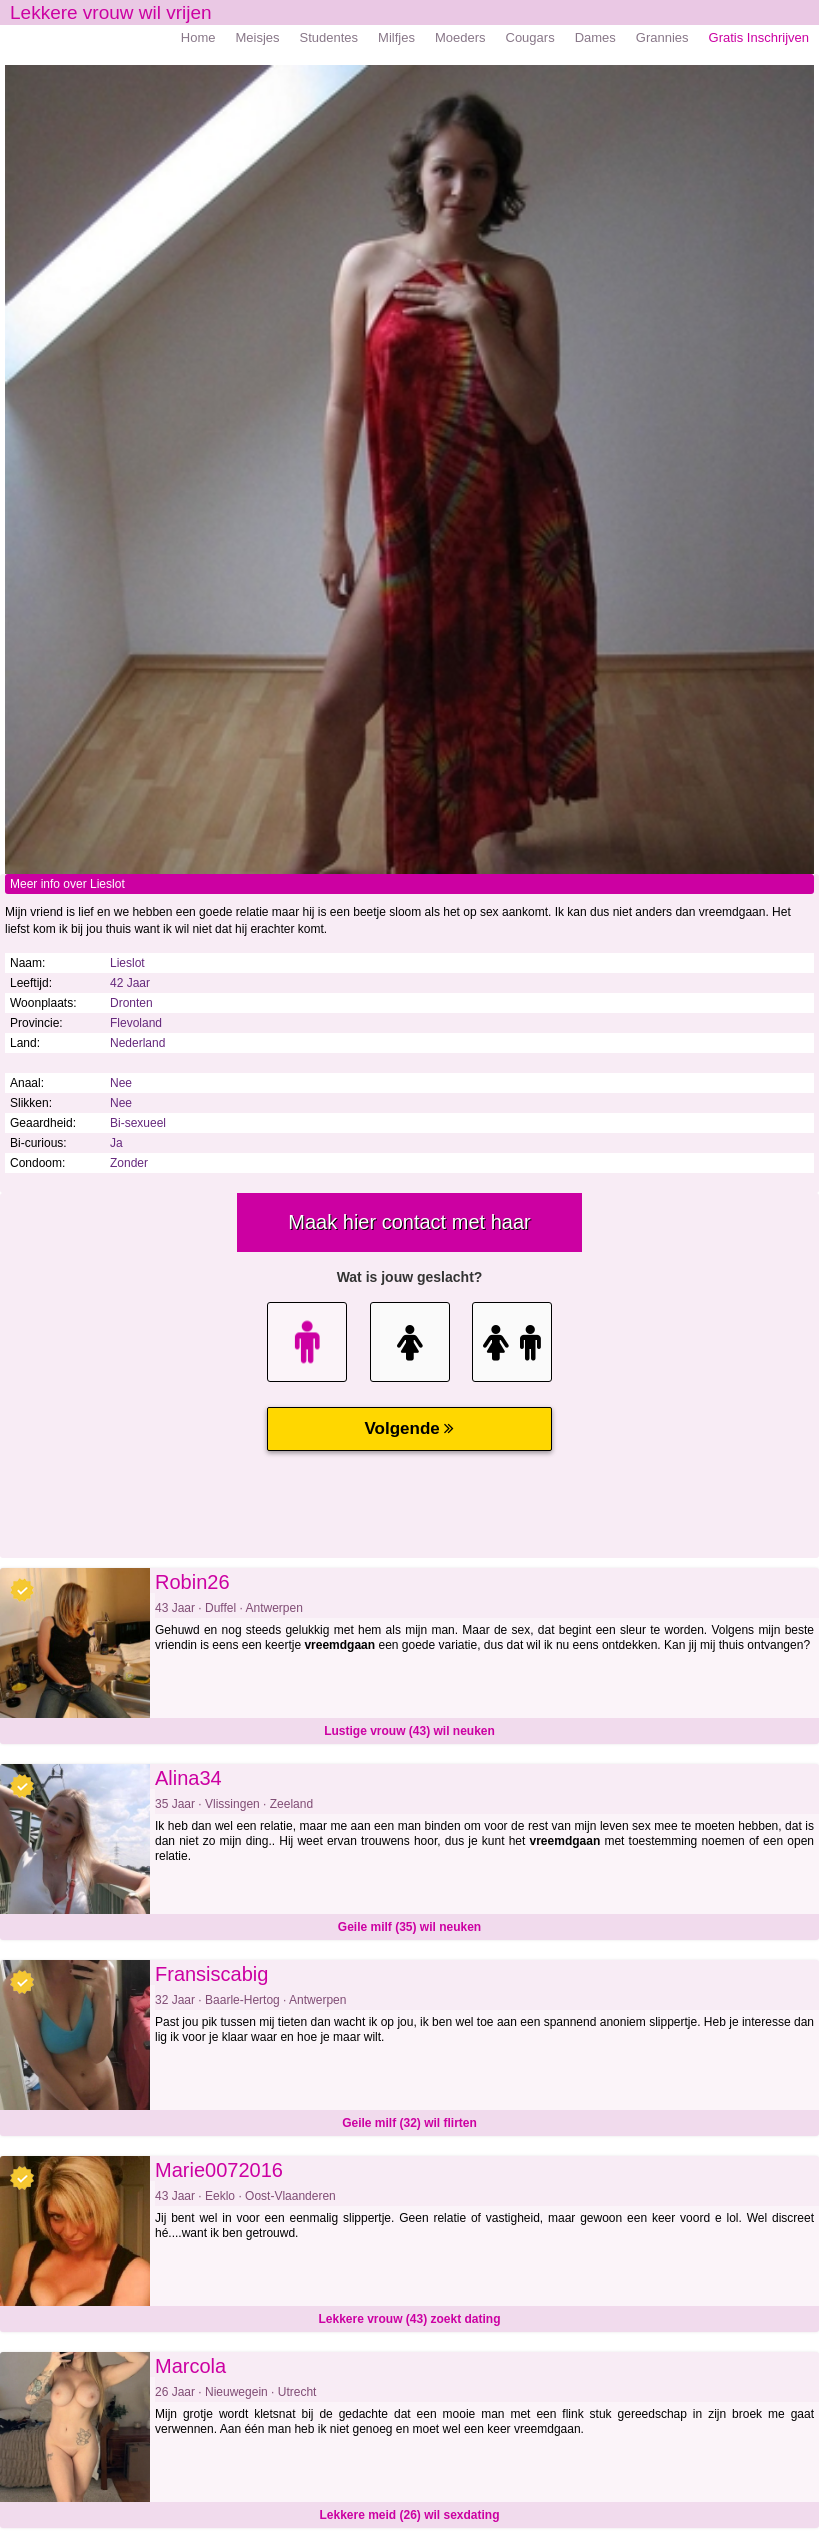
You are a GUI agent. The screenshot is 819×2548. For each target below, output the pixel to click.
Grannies (662, 37)
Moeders (460, 37)
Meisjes (257, 37)
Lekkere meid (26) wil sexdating (409, 2515)
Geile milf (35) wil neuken (409, 1927)
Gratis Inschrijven (759, 37)
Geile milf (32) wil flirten (409, 2123)
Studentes (329, 37)
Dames (595, 37)
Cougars (530, 37)
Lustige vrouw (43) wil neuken (409, 1731)
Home (198, 37)
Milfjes (396, 37)
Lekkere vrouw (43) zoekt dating (409, 2319)
